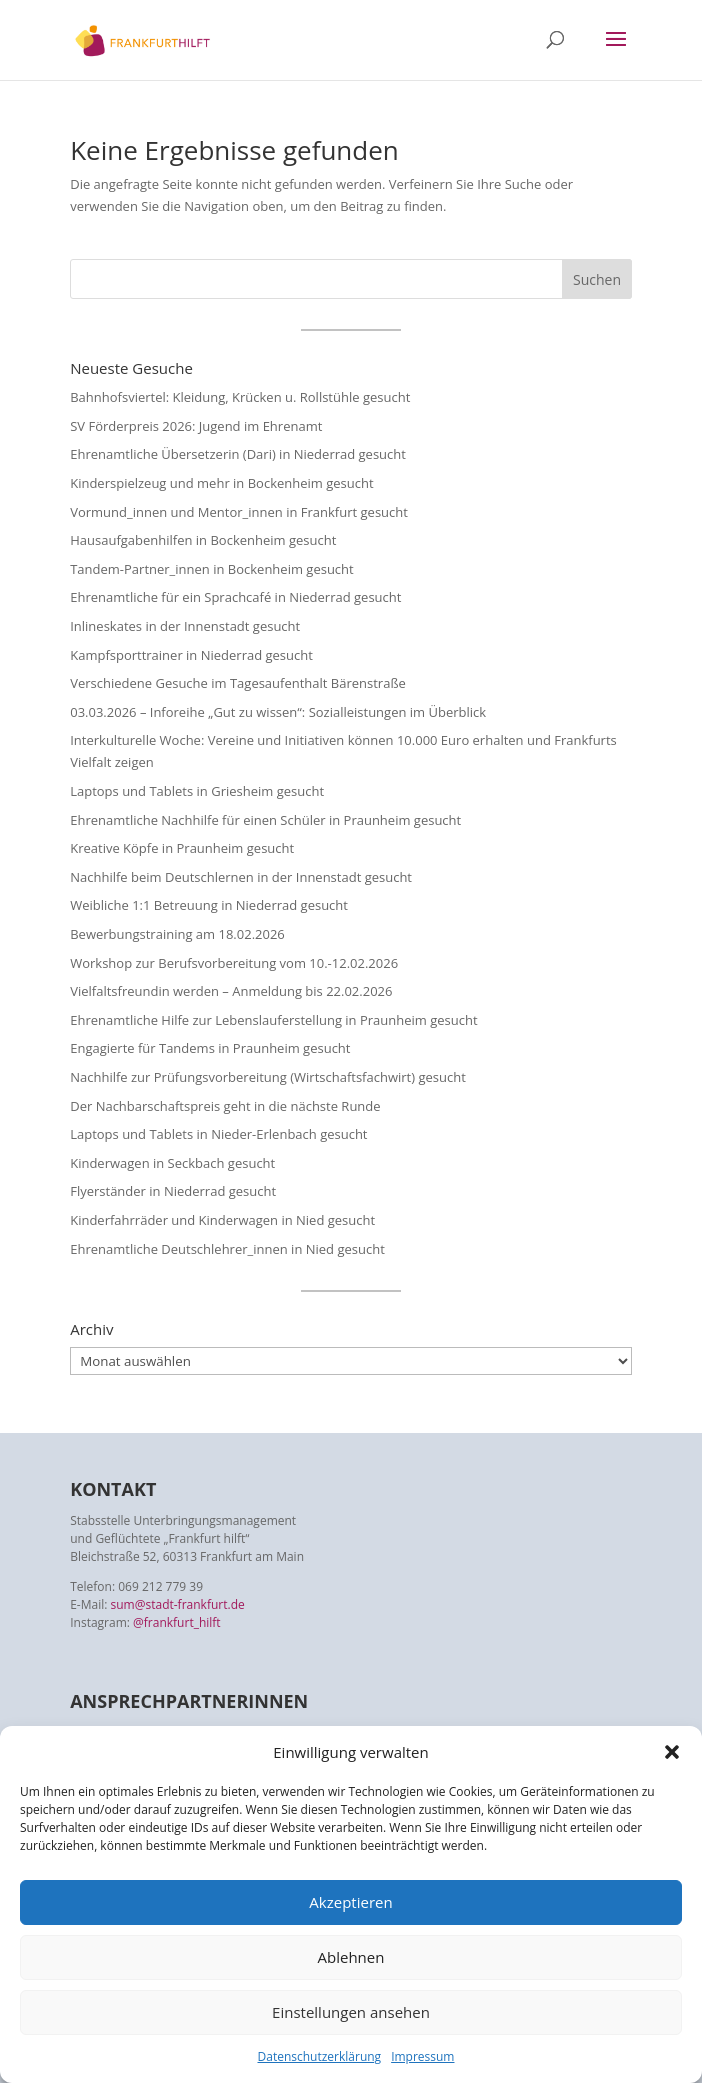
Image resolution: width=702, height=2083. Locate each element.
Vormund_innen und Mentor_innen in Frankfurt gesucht (239, 512)
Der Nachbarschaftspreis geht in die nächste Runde (225, 1106)
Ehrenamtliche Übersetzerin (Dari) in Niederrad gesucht (238, 454)
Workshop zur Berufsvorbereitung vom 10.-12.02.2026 (234, 963)
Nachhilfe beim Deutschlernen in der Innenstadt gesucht (241, 877)
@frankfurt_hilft (177, 1622)
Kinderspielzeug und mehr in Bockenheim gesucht (221, 483)
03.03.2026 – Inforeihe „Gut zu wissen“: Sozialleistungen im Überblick (278, 712)
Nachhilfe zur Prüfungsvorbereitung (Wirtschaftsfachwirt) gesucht (268, 1077)
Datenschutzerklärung (320, 2056)
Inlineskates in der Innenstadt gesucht (185, 626)
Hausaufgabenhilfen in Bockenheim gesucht (203, 540)
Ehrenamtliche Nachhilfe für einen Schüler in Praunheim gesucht (265, 820)
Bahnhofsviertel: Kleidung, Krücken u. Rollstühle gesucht (240, 397)
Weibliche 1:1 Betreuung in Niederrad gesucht (209, 905)
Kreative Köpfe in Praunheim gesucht (182, 848)
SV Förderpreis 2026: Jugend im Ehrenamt (196, 426)
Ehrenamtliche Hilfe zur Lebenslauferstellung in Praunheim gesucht (273, 1020)
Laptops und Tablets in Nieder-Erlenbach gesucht (218, 1134)
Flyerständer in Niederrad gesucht (173, 1191)
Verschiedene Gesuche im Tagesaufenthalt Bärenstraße (238, 683)
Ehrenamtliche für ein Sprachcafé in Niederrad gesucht (235, 597)
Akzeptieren (350, 1902)
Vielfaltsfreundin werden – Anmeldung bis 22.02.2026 (231, 991)
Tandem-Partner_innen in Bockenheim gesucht (211, 569)
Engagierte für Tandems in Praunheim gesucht (210, 1048)
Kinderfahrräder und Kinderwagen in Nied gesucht (222, 1220)
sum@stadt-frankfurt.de (178, 1604)
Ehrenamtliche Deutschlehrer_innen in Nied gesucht (227, 1249)
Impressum (422, 2056)
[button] (672, 1752)
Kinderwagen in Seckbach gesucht (172, 1163)
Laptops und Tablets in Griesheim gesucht (197, 791)
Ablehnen (351, 1957)
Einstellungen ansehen (351, 2012)
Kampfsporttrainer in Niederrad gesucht (191, 655)
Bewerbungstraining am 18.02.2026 (177, 934)
